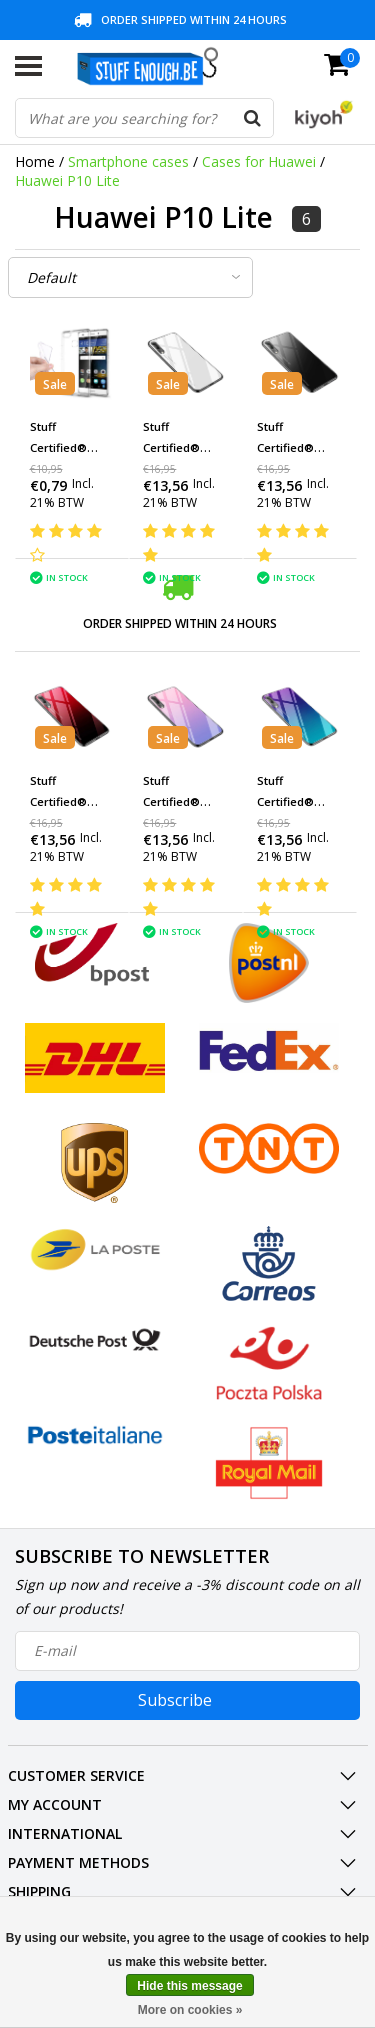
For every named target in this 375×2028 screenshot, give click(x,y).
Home (35, 161)
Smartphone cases (128, 161)
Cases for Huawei (259, 161)
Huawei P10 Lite (67, 180)
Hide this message (189, 1986)
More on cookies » (190, 2010)
